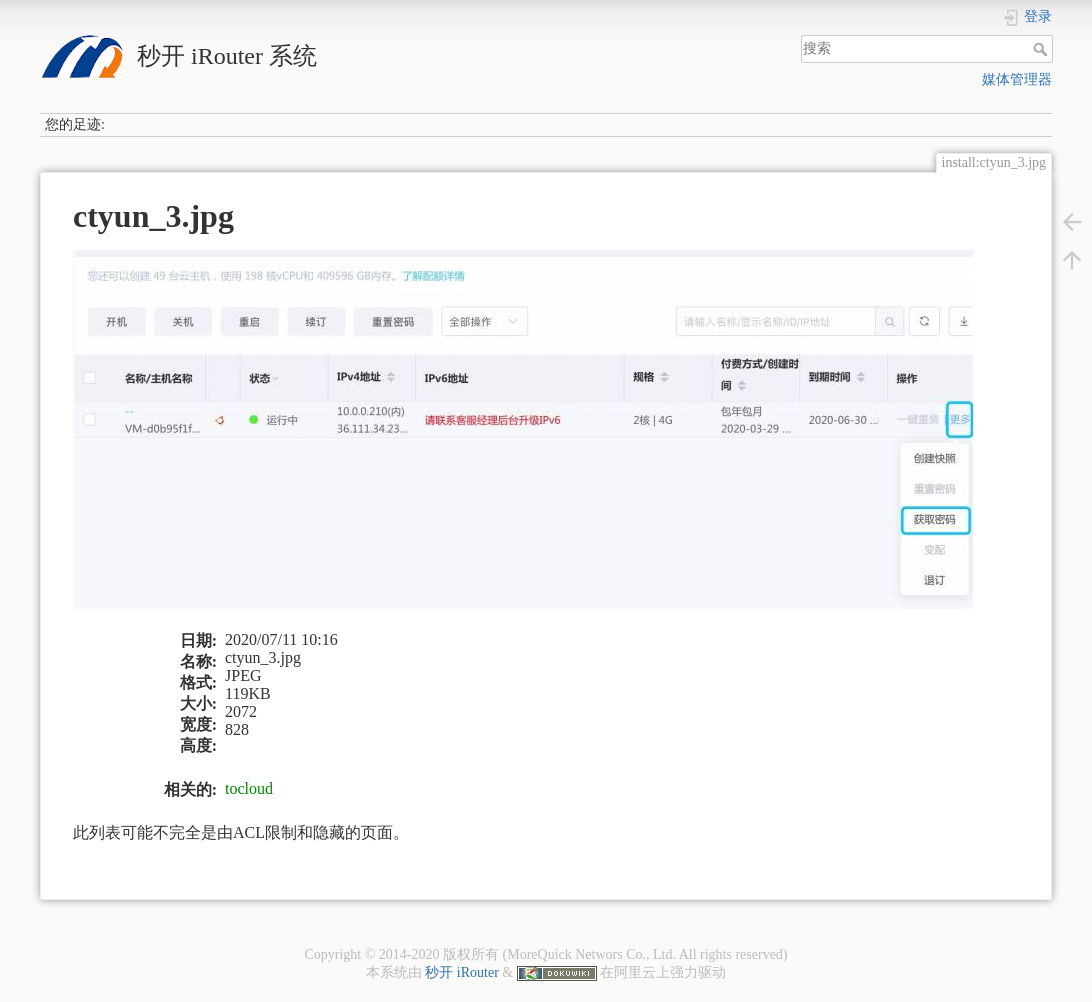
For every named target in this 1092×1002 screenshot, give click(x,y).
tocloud (249, 788)
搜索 (1042, 49)
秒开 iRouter (462, 972)
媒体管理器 (1017, 79)
